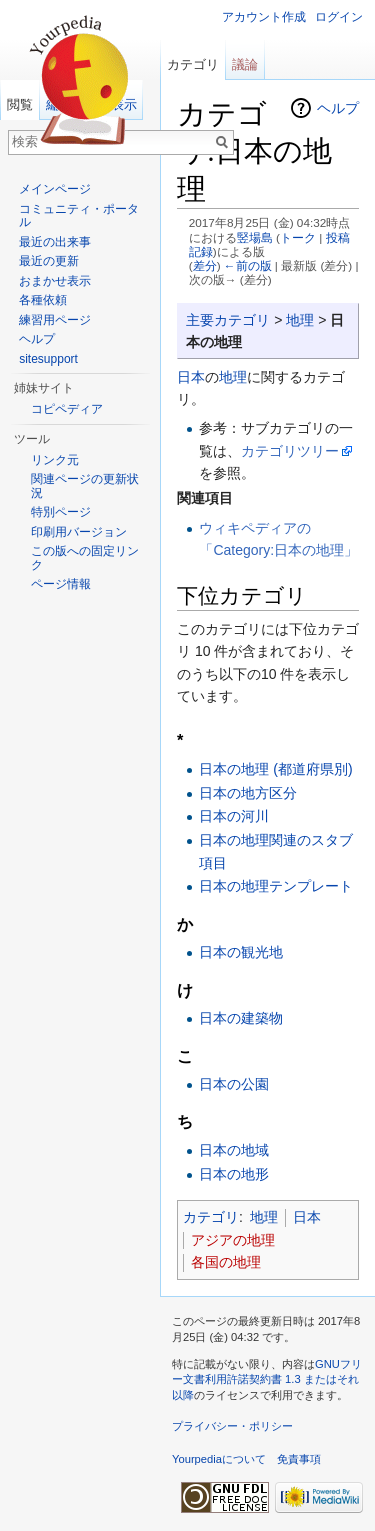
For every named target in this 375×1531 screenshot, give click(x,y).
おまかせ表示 (55, 281)
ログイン (339, 17)
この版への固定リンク (85, 558)
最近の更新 (49, 261)
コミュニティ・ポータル (79, 216)
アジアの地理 (233, 1240)
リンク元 (55, 460)
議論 (245, 64)
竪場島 (255, 237)
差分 (205, 265)
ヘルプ (338, 108)
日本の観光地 (241, 952)
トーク (298, 237)
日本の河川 (234, 816)
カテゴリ (211, 1217)
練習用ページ (55, 320)
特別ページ (61, 512)
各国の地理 (226, 1262)
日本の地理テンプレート (276, 886)
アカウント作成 (264, 17)
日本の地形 (234, 1174)
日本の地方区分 (248, 793)
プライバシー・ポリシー (232, 1426)
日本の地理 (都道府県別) (275, 769)
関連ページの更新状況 (85, 486)
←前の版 (248, 265)
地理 (300, 320)
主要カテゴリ (228, 320)
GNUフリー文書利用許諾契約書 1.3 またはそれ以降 (267, 1379)
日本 (191, 377)
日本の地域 (234, 1150)
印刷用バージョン (79, 532)
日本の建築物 (241, 1018)
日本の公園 (234, 1084)
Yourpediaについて (219, 1459)
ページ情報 (61, 584)
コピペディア (67, 409)
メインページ (55, 189)
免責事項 (299, 1459)
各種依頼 (43, 300)
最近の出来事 (55, 242)
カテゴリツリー (290, 451)
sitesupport (48, 359)
